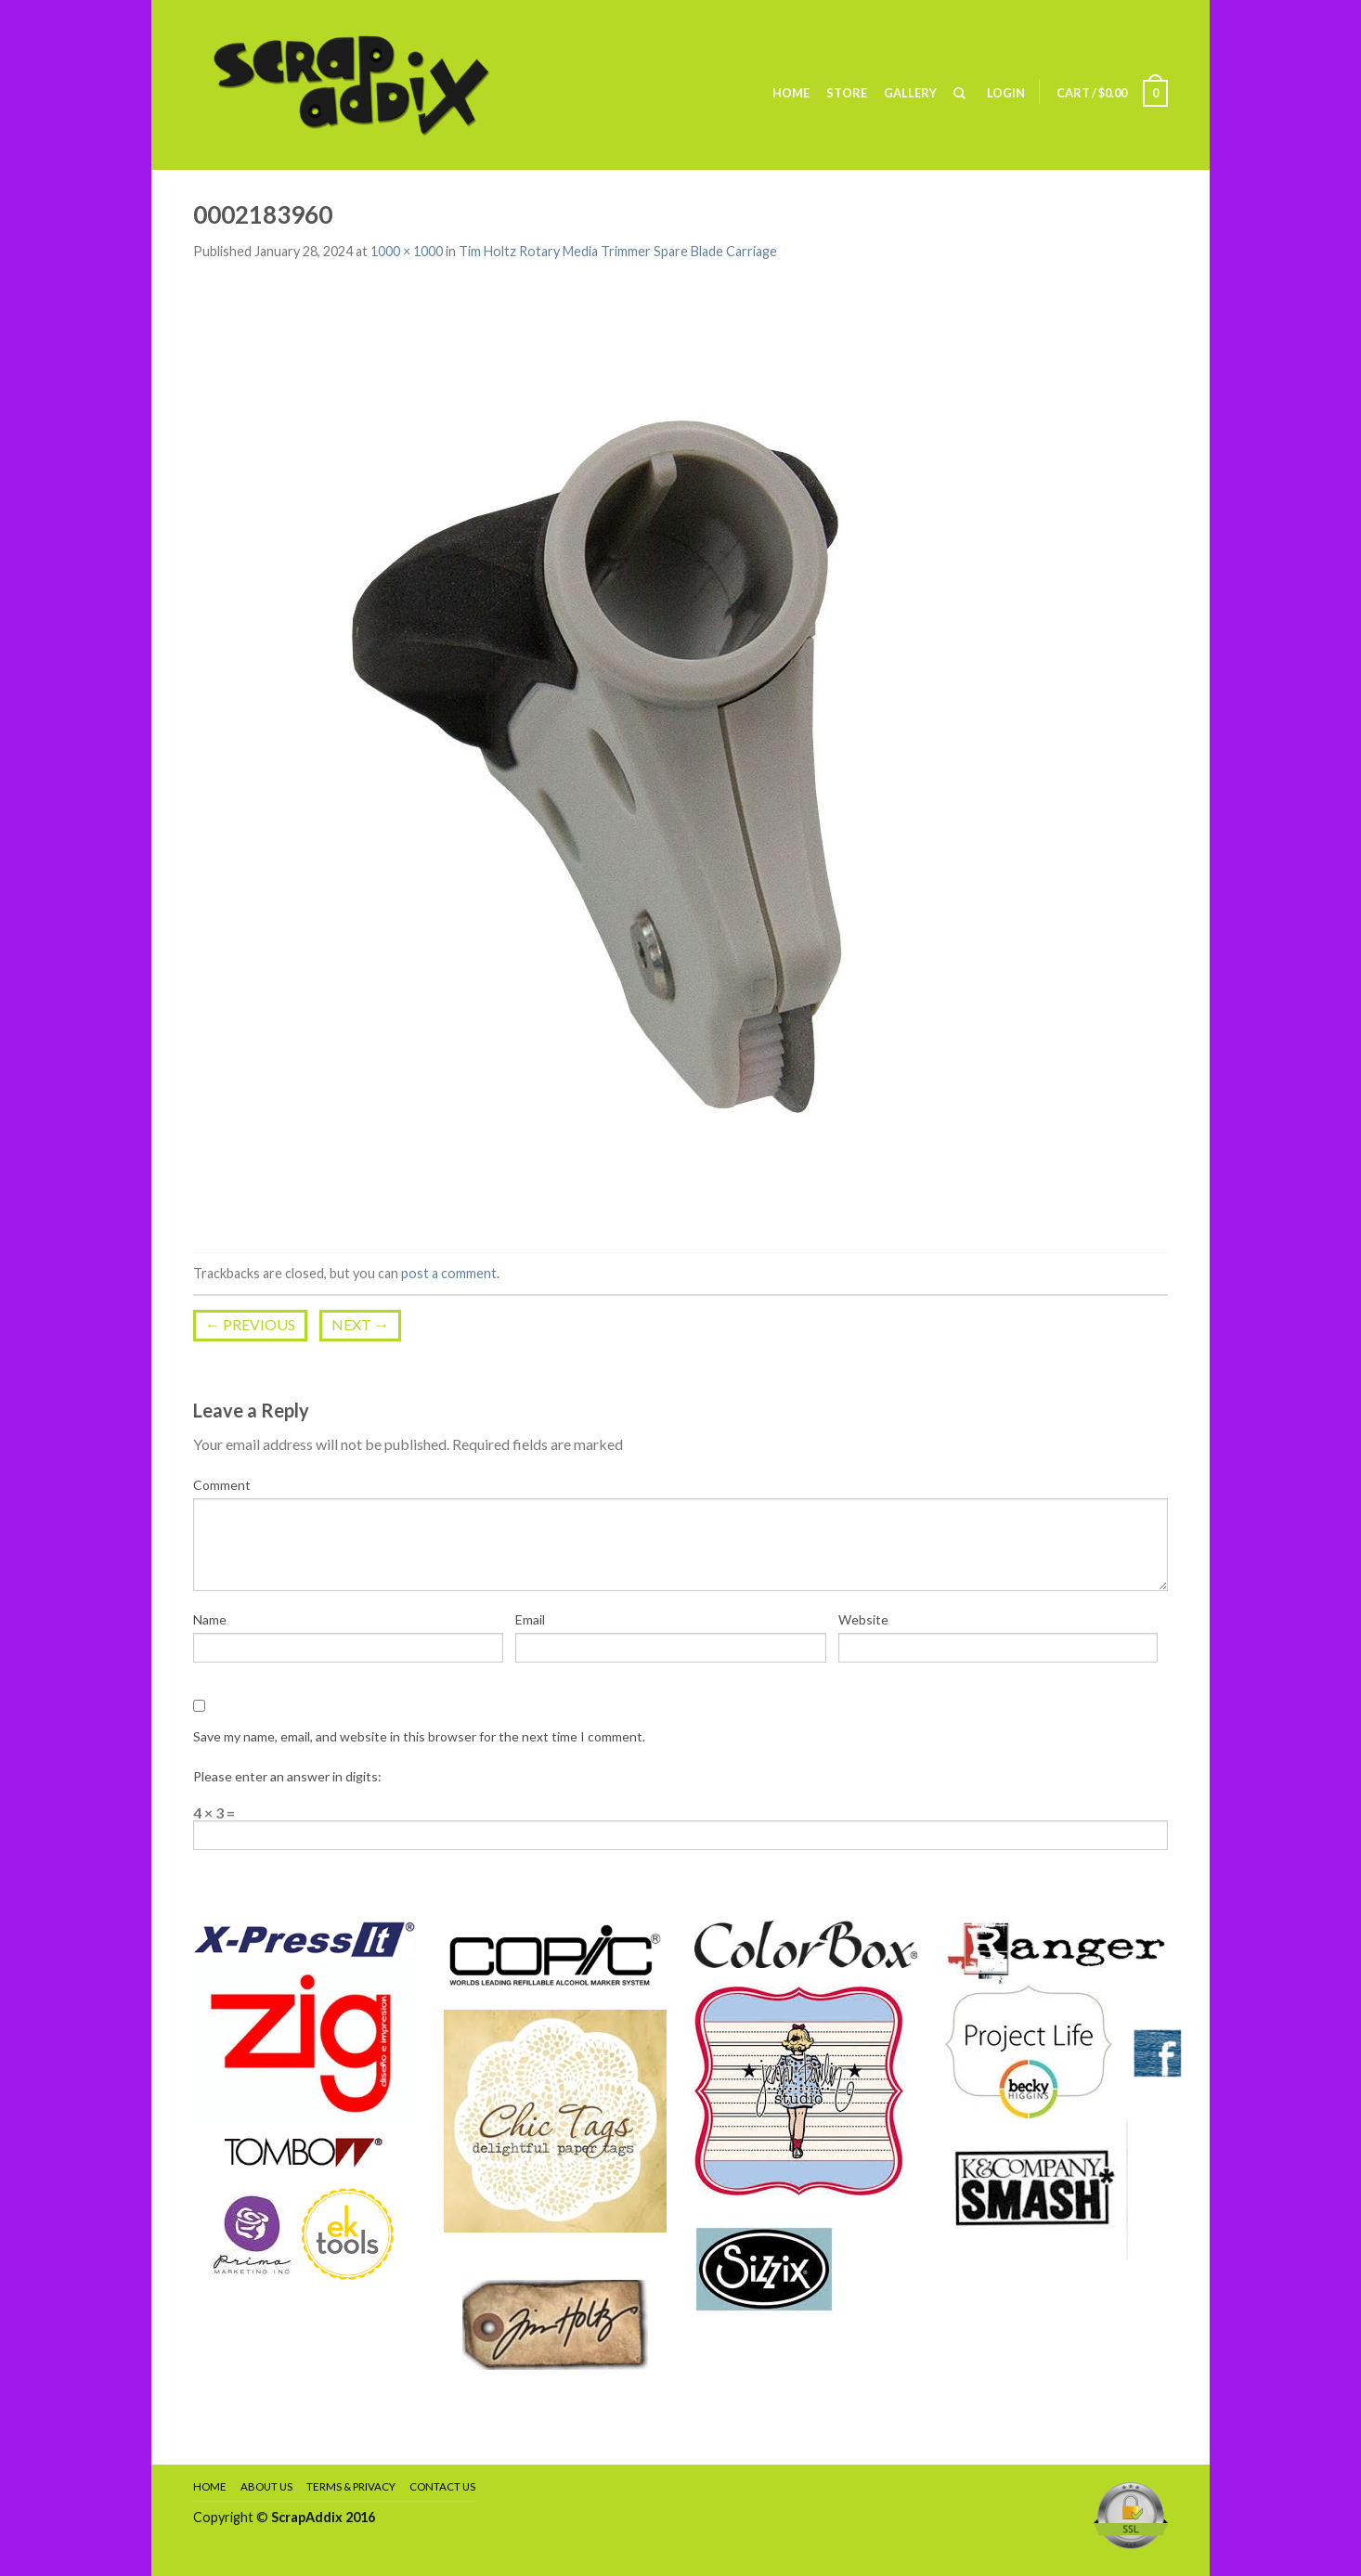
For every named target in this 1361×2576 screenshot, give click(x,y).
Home (791, 92)
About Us (266, 2486)
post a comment (449, 1273)
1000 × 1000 (406, 251)
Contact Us (442, 2486)
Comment (222, 1485)
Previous (250, 1324)
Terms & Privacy (350, 2486)
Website (863, 1619)
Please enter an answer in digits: (287, 1776)
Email (530, 1619)
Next (360, 1324)
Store (846, 92)
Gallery (910, 92)
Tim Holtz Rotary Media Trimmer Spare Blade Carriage (618, 251)
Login (1006, 92)
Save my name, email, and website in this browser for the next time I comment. (419, 1736)
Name (210, 1619)
